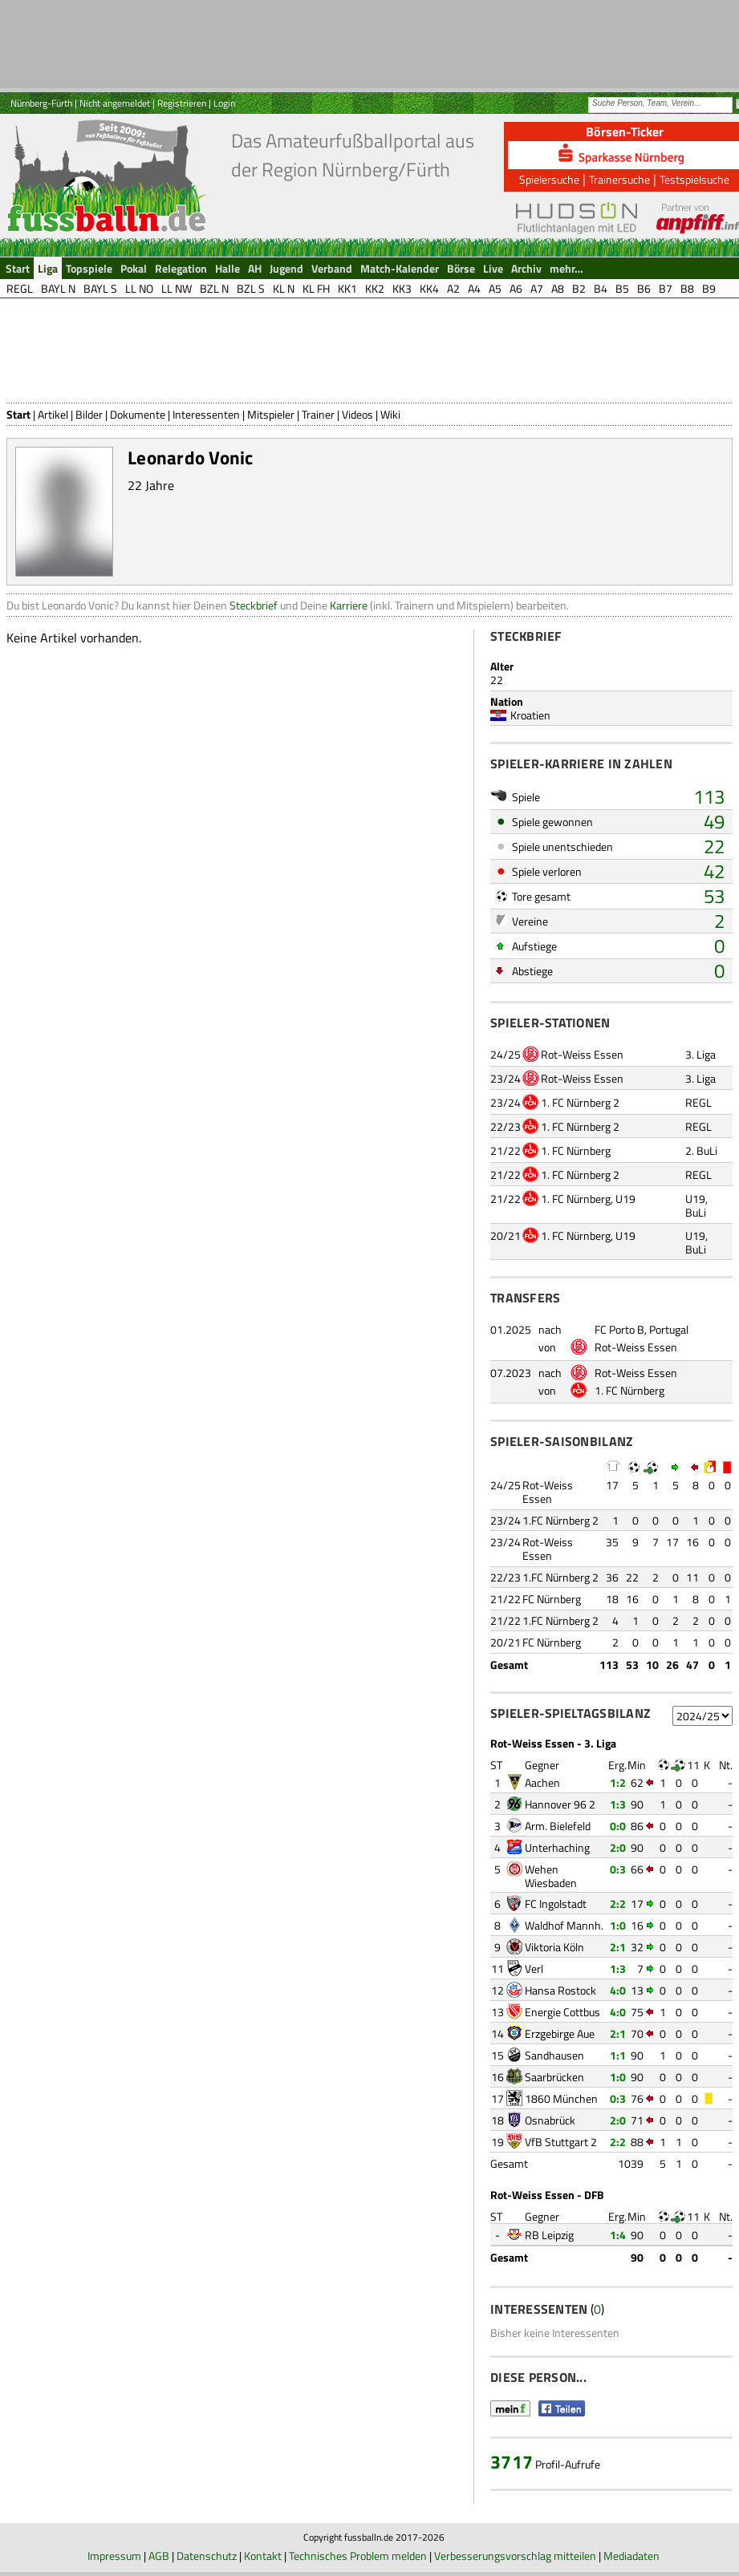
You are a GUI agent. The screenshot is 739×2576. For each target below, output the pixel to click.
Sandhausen (554, 2055)
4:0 (618, 1990)
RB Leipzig (549, 2234)
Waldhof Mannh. (564, 1925)
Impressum (114, 2555)
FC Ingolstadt (556, 1903)
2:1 (618, 1946)
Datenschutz (207, 2555)
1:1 (618, 2055)
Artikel (53, 414)
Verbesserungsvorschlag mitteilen (515, 2555)
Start (18, 414)
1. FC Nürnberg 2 (580, 1102)
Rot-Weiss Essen (582, 1054)
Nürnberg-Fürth (41, 103)
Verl (534, 1968)
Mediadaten (631, 2555)
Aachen (542, 1782)
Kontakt (263, 2555)
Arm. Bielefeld (558, 1825)
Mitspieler (270, 414)
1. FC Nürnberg (576, 1150)
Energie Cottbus (562, 2011)
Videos (357, 414)
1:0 (618, 1925)
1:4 (618, 2234)
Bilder (89, 414)
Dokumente (137, 414)
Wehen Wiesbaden (551, 1876)
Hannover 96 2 (560, 1804)
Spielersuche (549, 179)
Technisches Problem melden (358, 2555)
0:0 (618, 1825)
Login (224, 103)
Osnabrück (550, 2120)
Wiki (390, 414)
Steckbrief (253, 605)
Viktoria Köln (554, 1946)
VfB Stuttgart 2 (561, 2141)
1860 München (561, 2098)
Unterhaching (557, 1847)
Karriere (348, 605)
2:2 (618, 1903)
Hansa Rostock (560, 1990)
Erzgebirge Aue (560, 2033)
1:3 (618, 1804)
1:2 (618, 1782)
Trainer (318, 414)
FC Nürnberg (551, 1598)
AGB (158, 2555)
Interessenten (206, 414)
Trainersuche (619, 179)
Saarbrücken (554, 2076)
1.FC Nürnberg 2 (560, 1520)
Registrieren (181, 103)
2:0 (618, 1847)
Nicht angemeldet (114, 103)
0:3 (618, 1869)
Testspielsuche (694, 179)
